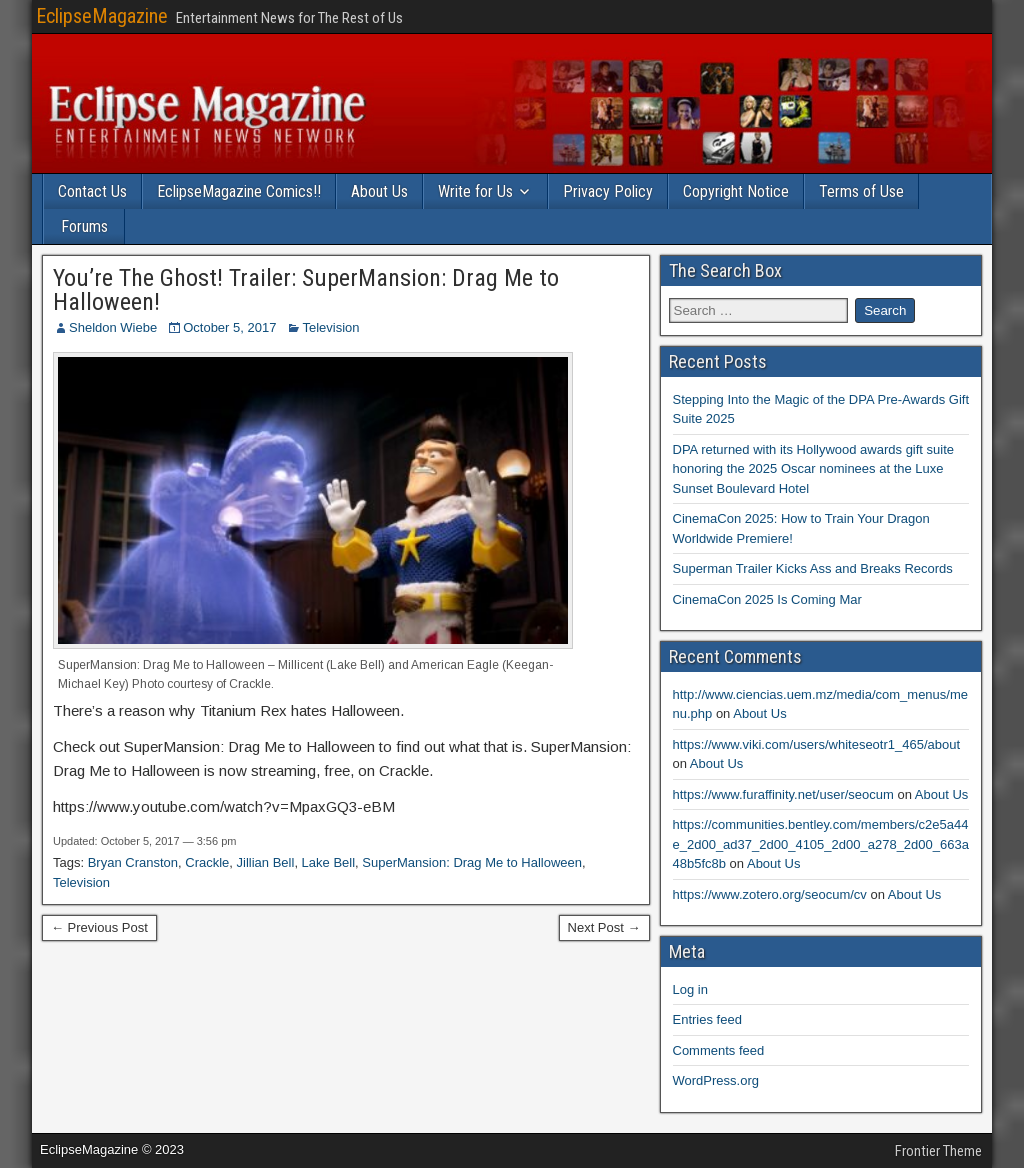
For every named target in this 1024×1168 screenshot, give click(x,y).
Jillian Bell (266, 862)
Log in (690, 989)
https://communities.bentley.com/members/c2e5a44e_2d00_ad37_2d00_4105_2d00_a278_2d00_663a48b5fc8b (821, 844)
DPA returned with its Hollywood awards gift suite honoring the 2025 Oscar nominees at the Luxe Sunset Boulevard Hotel (814, 469)
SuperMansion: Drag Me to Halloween (472, 862)
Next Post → (604, 927)
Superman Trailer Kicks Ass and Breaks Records (813, 568)
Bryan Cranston (133, 862)
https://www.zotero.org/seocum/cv (770, 894)
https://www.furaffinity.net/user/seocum (783, 794)
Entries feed (707, 1019)
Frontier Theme (938, 1151)
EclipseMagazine (102, 16)
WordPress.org (716, 1080)
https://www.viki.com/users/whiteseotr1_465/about (817, 744)
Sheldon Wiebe (113, 327)
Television (330, 327)
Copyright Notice (736, 191)
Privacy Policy (608, 191)
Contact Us (92, 191)
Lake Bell (328, 862)
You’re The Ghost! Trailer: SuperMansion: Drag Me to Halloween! (306, 290)
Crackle (207, 862)
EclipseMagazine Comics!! (239, 191)
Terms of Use (861, 191)
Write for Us (475, 191)
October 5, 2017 (229, 327)
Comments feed (719, 1050)
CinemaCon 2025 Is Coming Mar (767, 599)
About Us (379, 191)
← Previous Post (99, 927)
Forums (84, 226)
